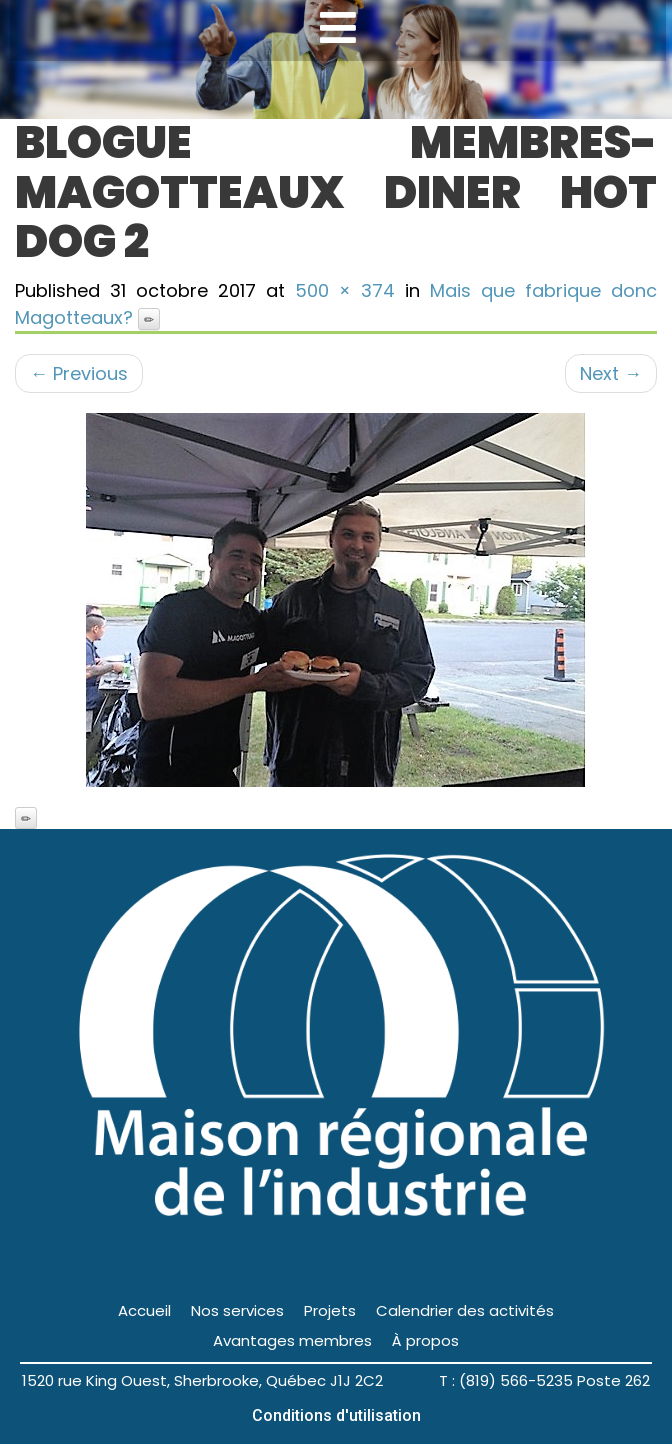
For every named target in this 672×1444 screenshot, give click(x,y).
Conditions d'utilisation (336, 1415)
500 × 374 (345, 290)
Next (611, 373)
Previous (79, 373)
